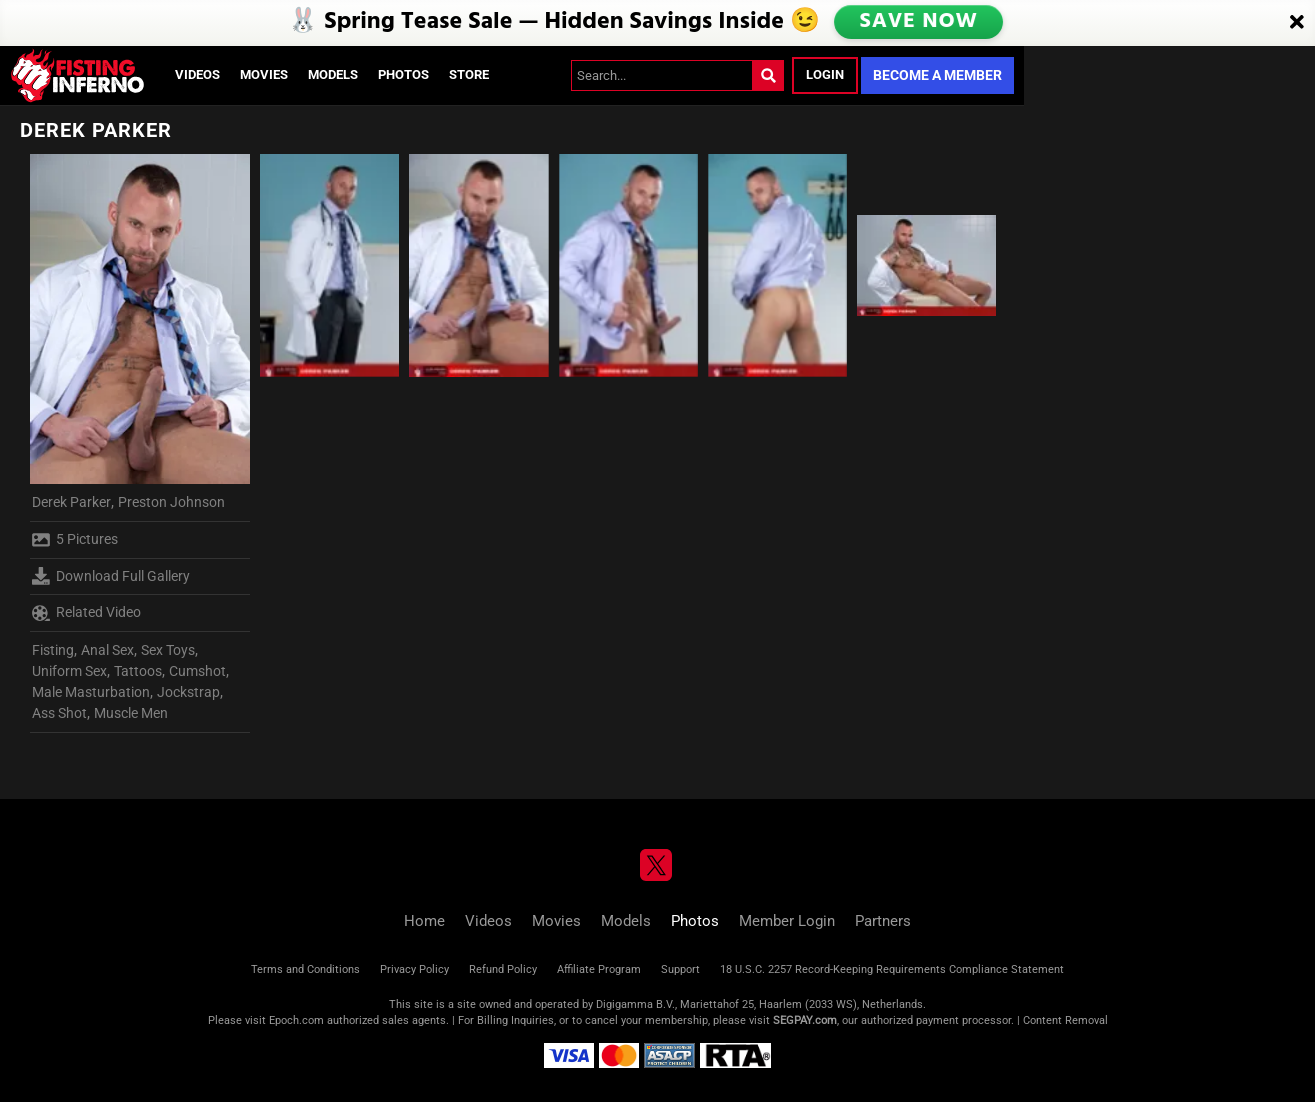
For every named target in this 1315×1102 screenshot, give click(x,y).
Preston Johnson (171, 502)
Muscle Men (131, 713)
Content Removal (1065, 1020)
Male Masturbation (91, 692)
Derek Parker (71, 502)
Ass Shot (59, 713)
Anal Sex (107, 650)
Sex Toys (168, 650)
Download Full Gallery (111, 576)
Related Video (86, 613)
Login (825, 74)
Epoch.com (296, 1020)
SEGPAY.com (805, 1020)
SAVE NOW (920, 22)
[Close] (1297, 23)
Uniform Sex (69, 671)
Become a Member (937, 75)
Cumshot (197, 671)
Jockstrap (188, 692)
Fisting (53, 650)
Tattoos (138, 671)
